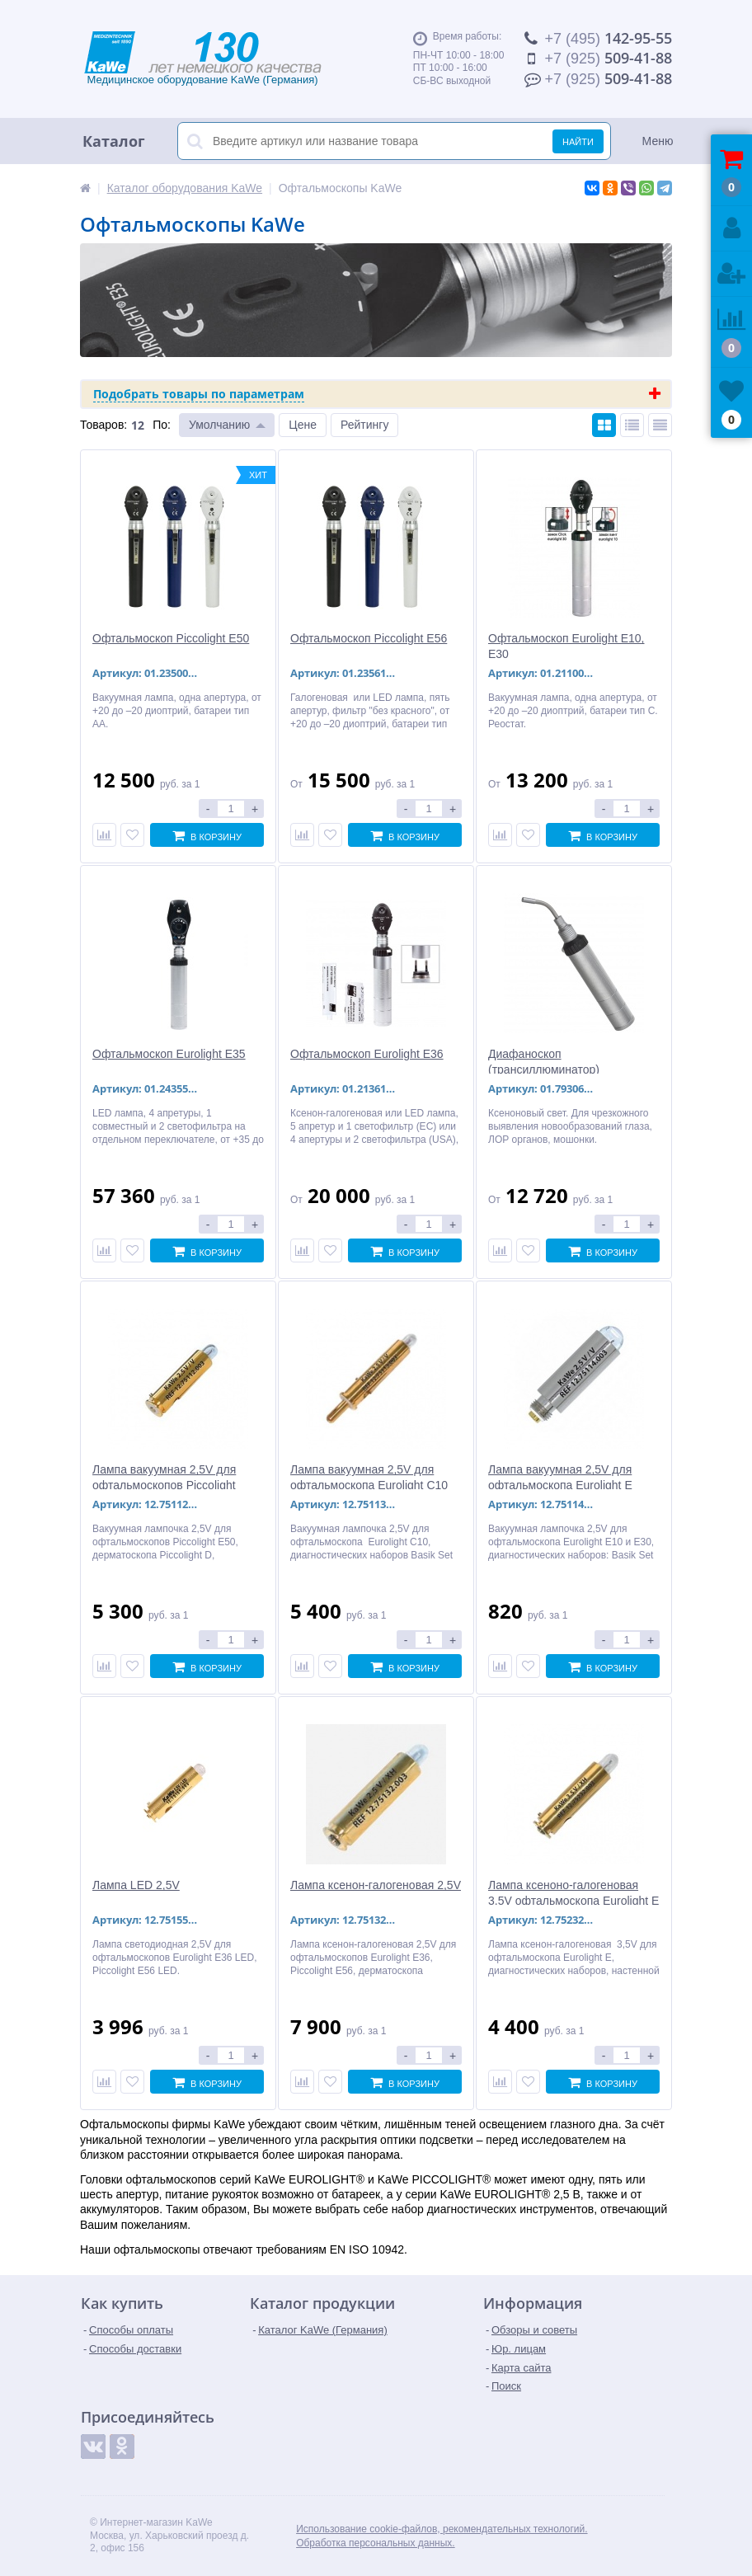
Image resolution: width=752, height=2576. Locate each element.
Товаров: (103, 424)
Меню (658, 141)
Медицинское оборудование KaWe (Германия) (220, 58)
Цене (303, 424)
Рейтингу (364, 424)
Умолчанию (219, 424)
